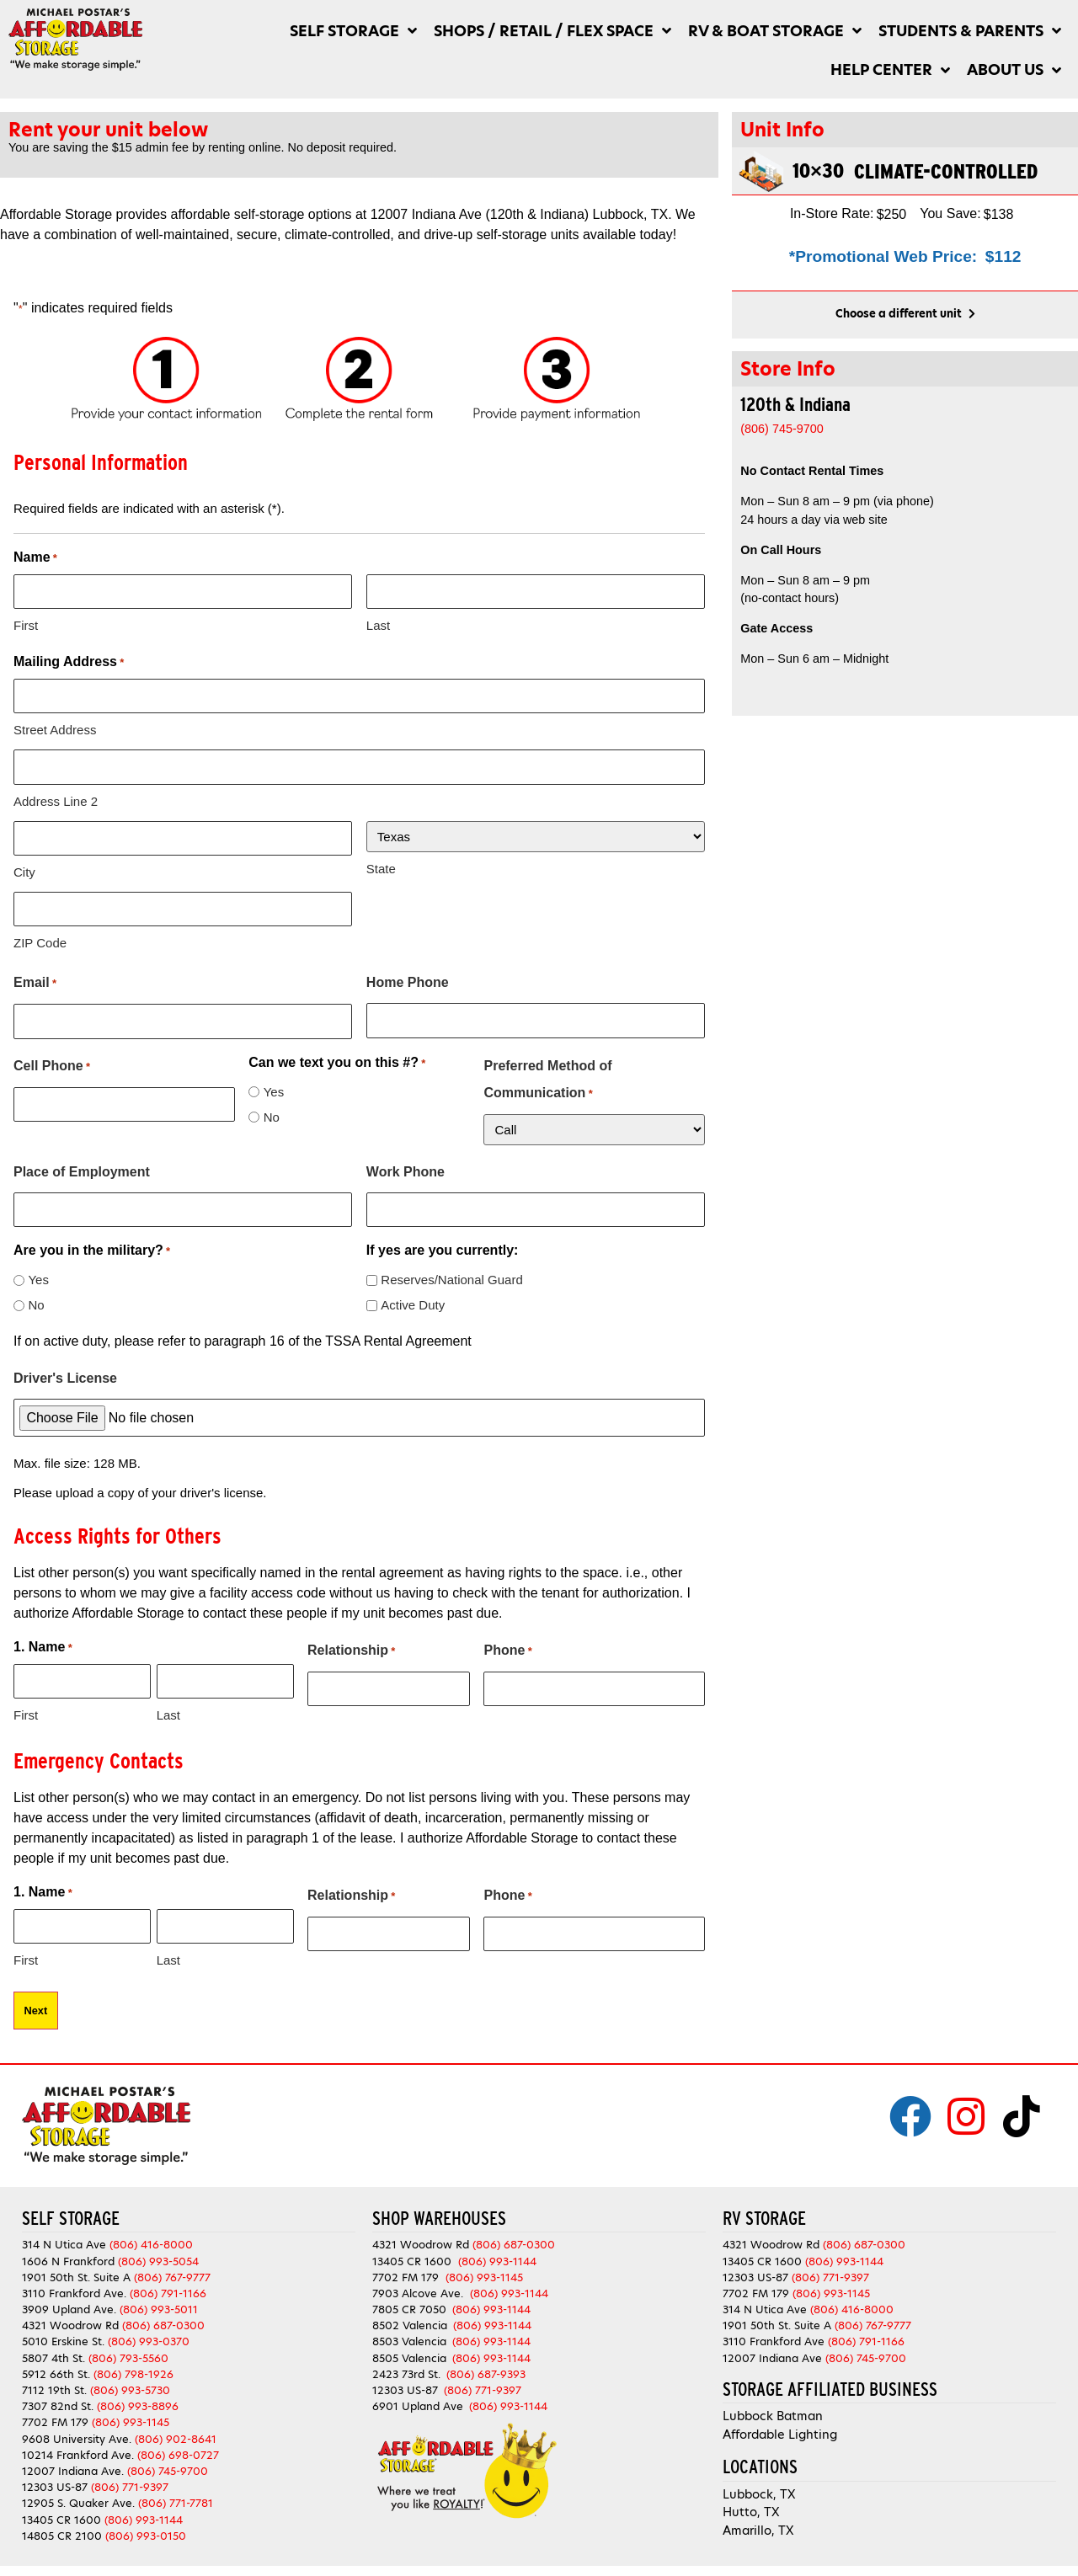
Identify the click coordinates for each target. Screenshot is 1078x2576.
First (25, 624)
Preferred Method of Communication (547, 1078)
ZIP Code (40, 939)
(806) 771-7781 (175, 2496)
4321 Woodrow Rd (72, 2319)
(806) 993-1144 (143, 2512)
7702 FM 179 (55, 2415)
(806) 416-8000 (151, 2238)
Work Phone (405, 1167)
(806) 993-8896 (138, 2399)
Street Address (54, 729)
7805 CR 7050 (409, 2303)
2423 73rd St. (406, 2367)
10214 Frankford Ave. (78, 2447)
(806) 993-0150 (145, 2528)
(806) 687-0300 (163, 2319)
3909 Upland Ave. (69, 2303)
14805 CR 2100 (62, 2528)
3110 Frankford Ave (774, 2335)
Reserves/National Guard (451, 1274)
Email (34, 980)
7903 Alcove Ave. (421, 2287)
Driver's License (65, 1373)
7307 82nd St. (57, 2399)
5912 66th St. (56, 2367)
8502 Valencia (409, 2319)
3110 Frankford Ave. (74, 2287)
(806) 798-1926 (133, 2367)
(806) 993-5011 (159, 2303)
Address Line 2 (55, 799)
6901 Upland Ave (417, 2399)
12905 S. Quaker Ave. (78, 2496)
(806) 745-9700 (167, 2464)
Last (378, 624)
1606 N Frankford (68, 2254)
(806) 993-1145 (130, 2415)
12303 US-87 (55, 2480)
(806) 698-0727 (178, 2447)
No (272, 1113)
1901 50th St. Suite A (76, 2270)
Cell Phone (51, 1062)
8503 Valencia (409, 2335)
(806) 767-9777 (172, 2270)
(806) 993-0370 (148, 2335)
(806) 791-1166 (168, 2287)
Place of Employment (81, 1167)
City (24, 869)
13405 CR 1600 (61, 2512)
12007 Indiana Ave (772, 2351)
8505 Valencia (409, 2351)
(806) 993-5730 (130, 2383)
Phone (507, 1646)
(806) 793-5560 (128, 2351)
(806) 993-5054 (158, 2254)
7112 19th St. (54, 2383)
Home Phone (407, 979)
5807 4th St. (53, 2351)
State (381, 866)
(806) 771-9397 (129, 2480)
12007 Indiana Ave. (73, 2464)
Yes (274, 1087)
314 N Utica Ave (64, 2238)
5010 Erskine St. (65, 2335)
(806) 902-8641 (175, 2431)
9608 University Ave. (76, 2431)
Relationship (351, 1646)
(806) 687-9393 (486, 2367)
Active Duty (413, 1300)
